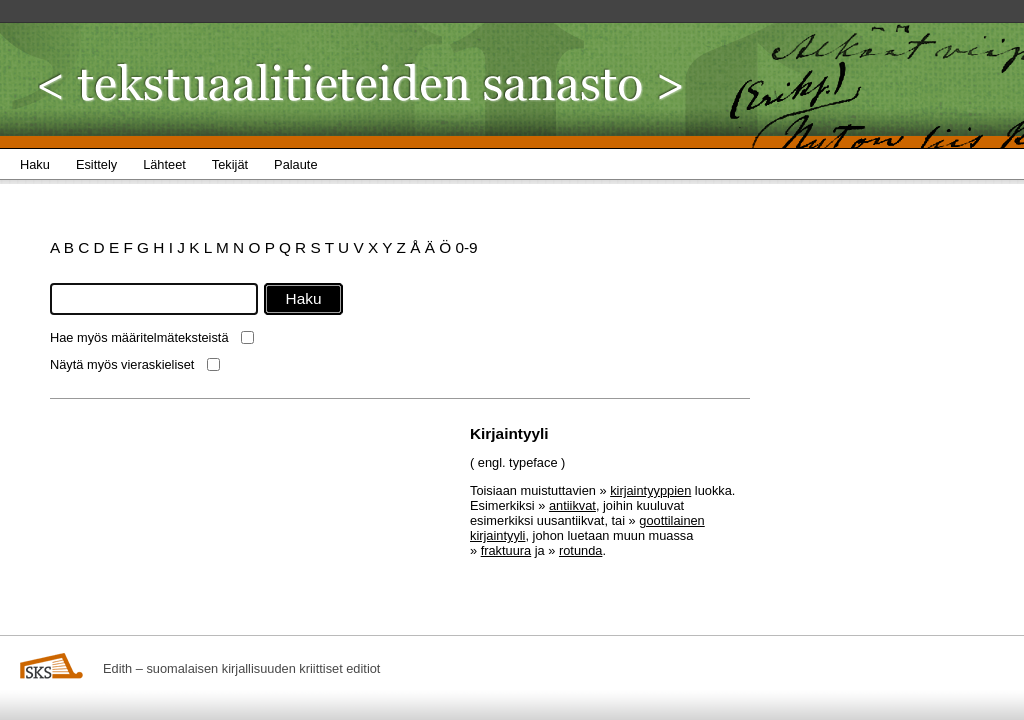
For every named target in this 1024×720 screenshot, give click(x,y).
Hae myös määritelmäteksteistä (139, 337)
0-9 (466, 247)
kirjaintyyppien (650, 490)
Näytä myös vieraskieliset (122, 364)
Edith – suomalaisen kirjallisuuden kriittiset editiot (241, 668)
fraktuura (506, 550)
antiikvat (572, 505)
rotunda (580, 550)
